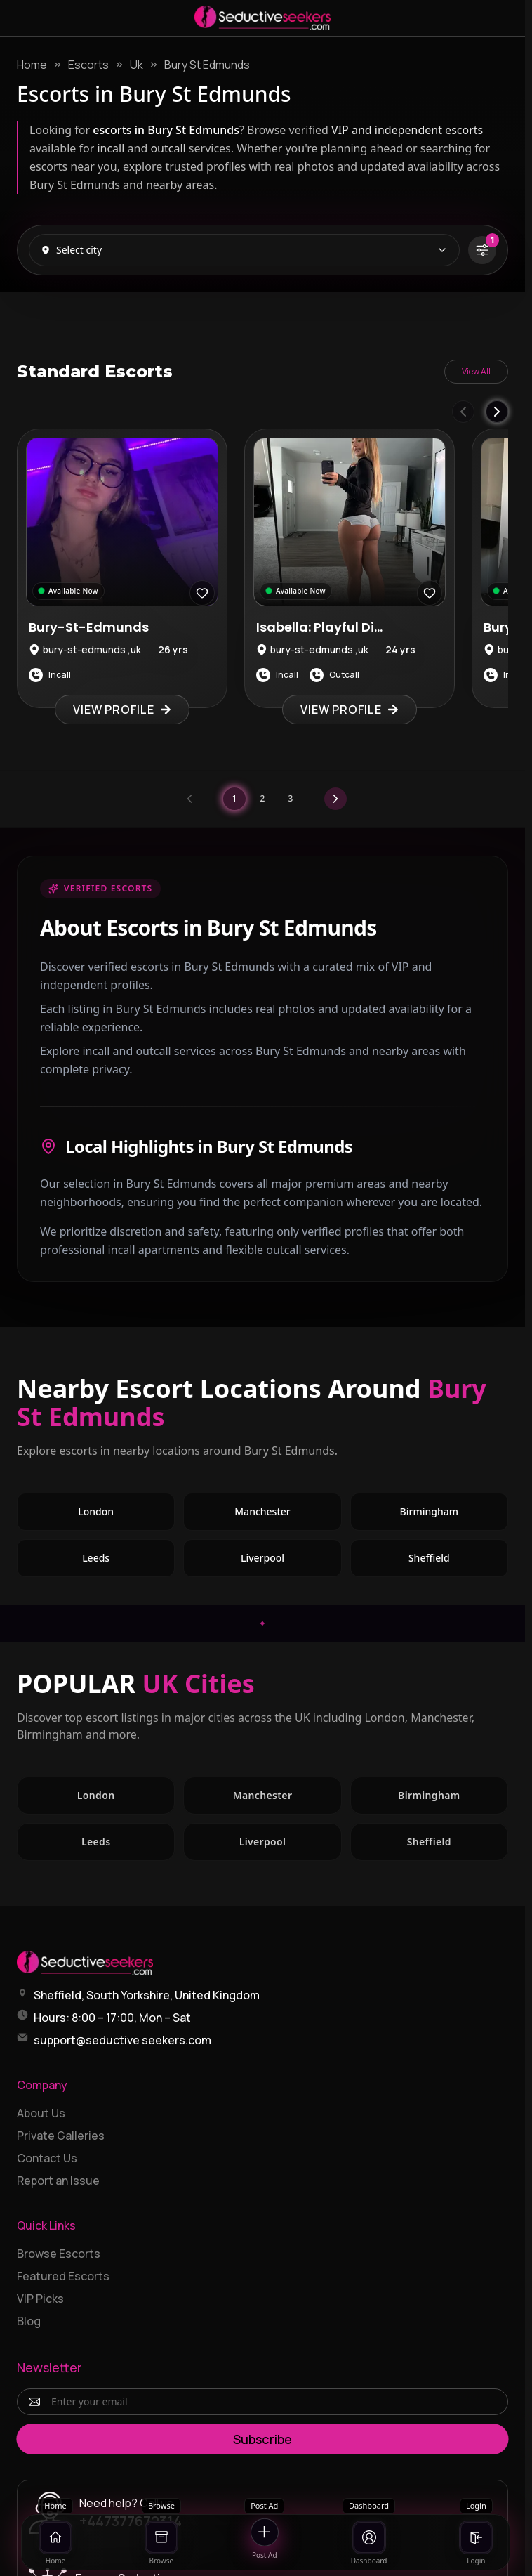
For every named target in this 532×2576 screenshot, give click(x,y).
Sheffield (458, 1561)
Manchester (287, 1515)
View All (476, 371)
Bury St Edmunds (207, 64)
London (126, 1515)
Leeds (126, 1561)
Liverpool (291, 1561)
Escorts (88, 64)
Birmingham (454, 1515)
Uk (136, 64)
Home (32, 64)
